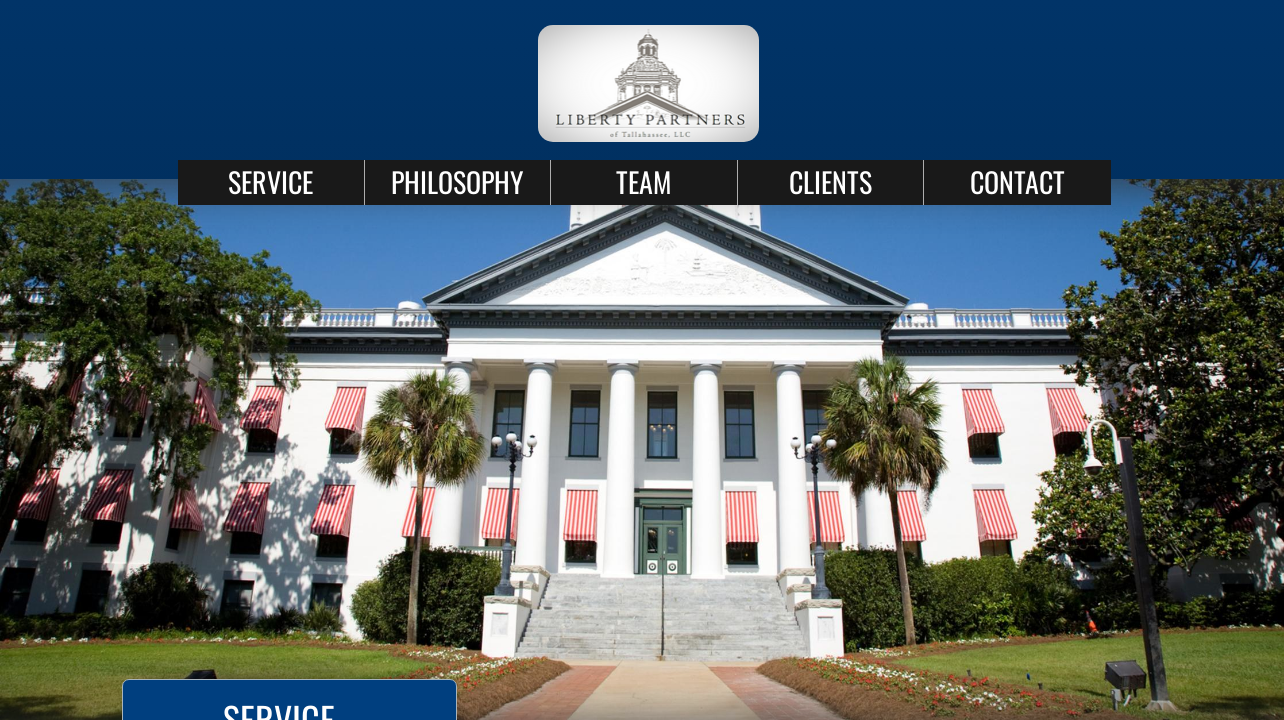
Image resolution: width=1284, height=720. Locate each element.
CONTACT (1017, 181)
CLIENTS (830, 181)
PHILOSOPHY (457, 181)
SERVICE (270, 181)
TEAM (643, 181)
